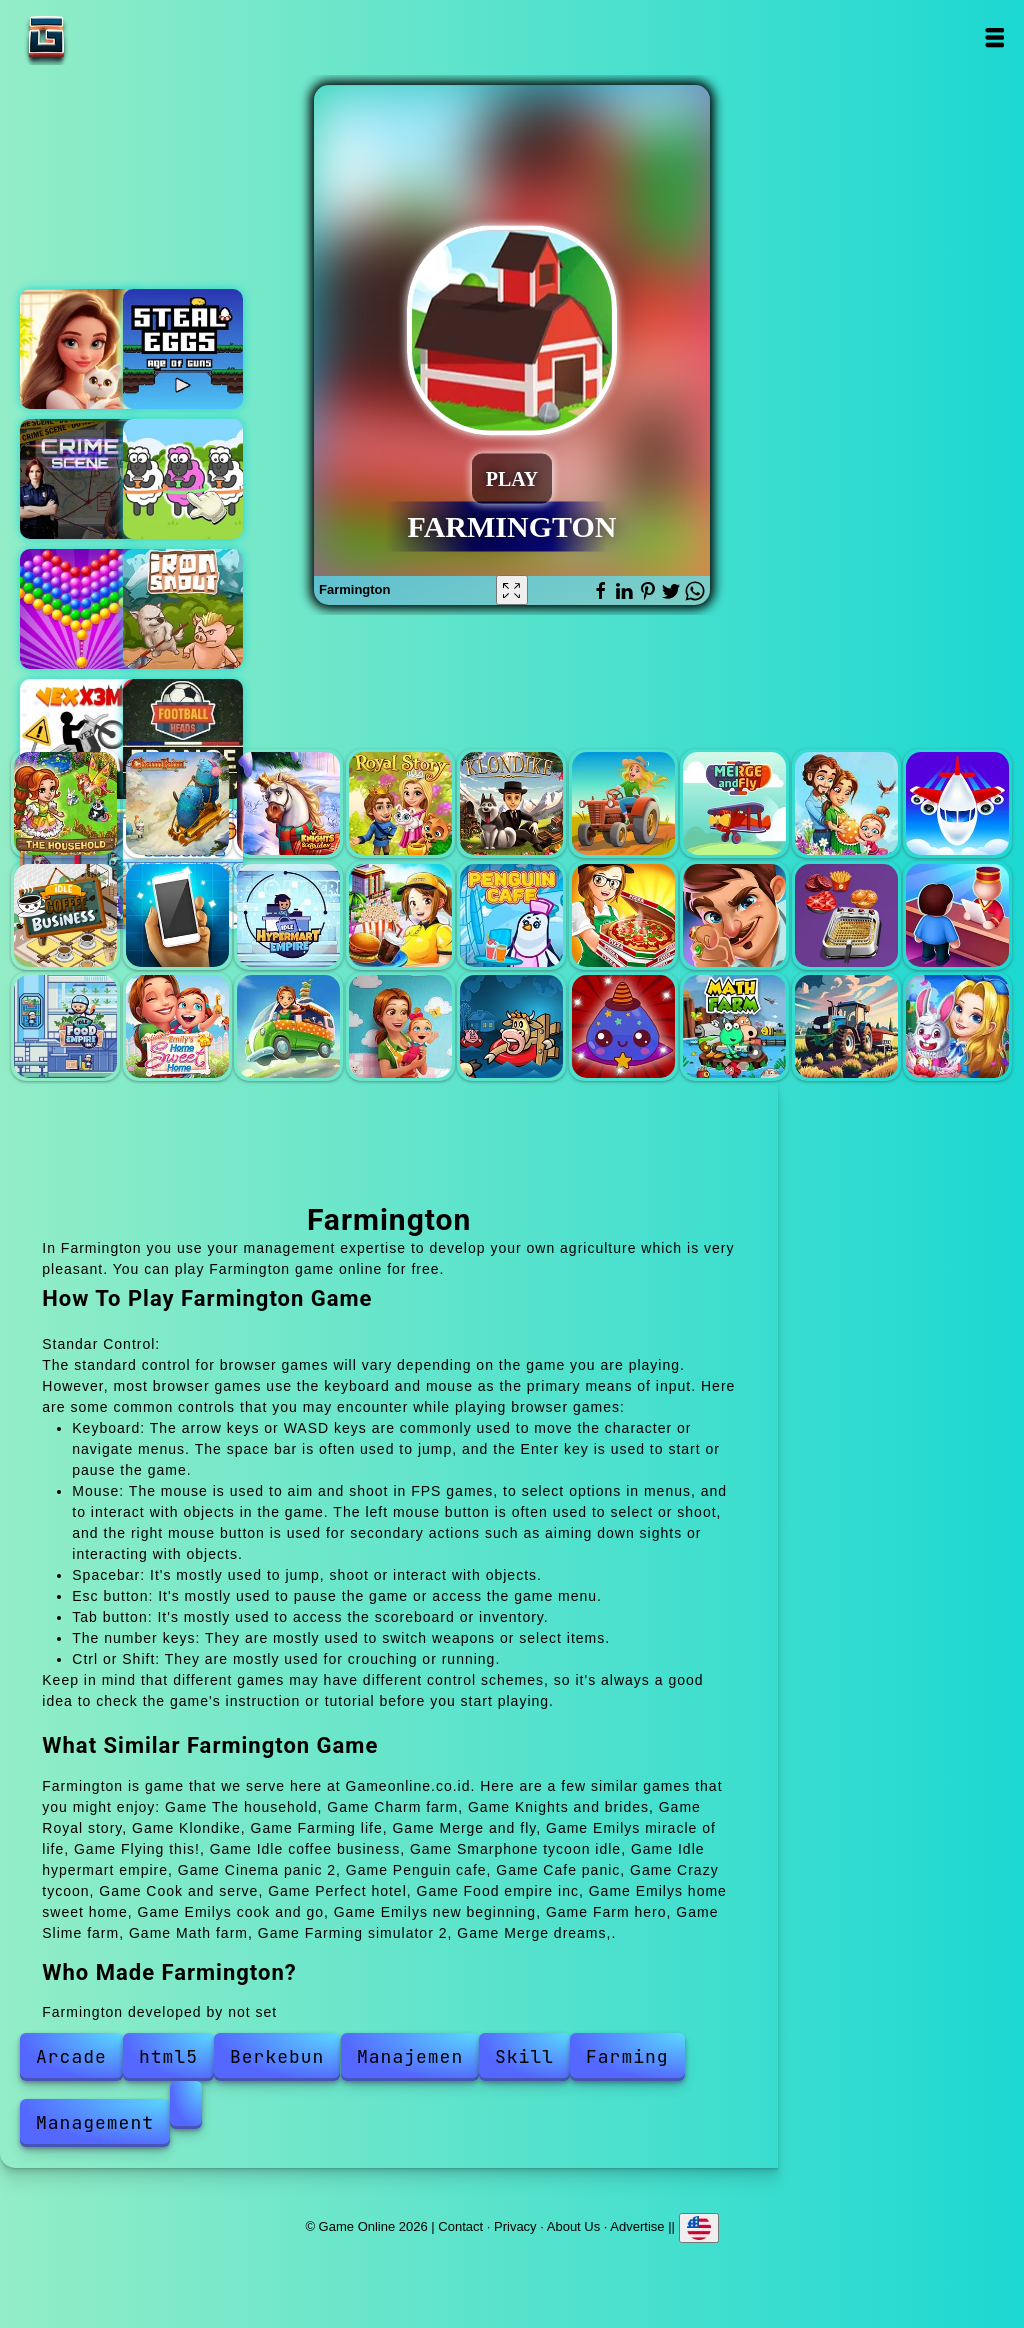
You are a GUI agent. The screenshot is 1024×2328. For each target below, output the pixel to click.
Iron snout (183, 609)
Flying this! (957, 803)
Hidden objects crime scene (80, 479)
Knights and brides (288, 803)
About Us (573, 2225)
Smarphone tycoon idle (177, 915)
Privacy (515, 2225)
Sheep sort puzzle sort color (183, 479)
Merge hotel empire (80, 349)
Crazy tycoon (734, 915)
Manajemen (410, 2056)
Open (994, 37)
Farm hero (511, 1026)
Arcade (71, 2056)
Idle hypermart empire (288, 915)
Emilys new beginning (400, 1026)
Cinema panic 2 (400, 915)
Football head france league (183, 739)
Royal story (400, 803)
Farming (627, 2056)
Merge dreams (957, 1026)
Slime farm (623, 1026)
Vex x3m (80, 739)
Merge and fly (734, 803)
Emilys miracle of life (846, 803)
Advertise (637, 2225)
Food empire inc (65, 1026)
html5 (168, 2056)
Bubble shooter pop (80, 609)
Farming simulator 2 (846, 1026)
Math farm (734, 1026)
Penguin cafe (511, 915)
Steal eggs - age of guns (183, 349)
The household (65, 803)
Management (95, 2122)
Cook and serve (846, 915)
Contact (460, 2225)
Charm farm (177, 803)
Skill (524, 2056)
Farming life (623, 803)
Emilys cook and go (288, 1026)
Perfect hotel (957, 915)
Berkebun (277, 2056)
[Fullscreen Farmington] (512, 590)
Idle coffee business (65, 915)
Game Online (109, 37)
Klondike (511, 803)
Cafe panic (623, 915)
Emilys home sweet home (177, 1026)
